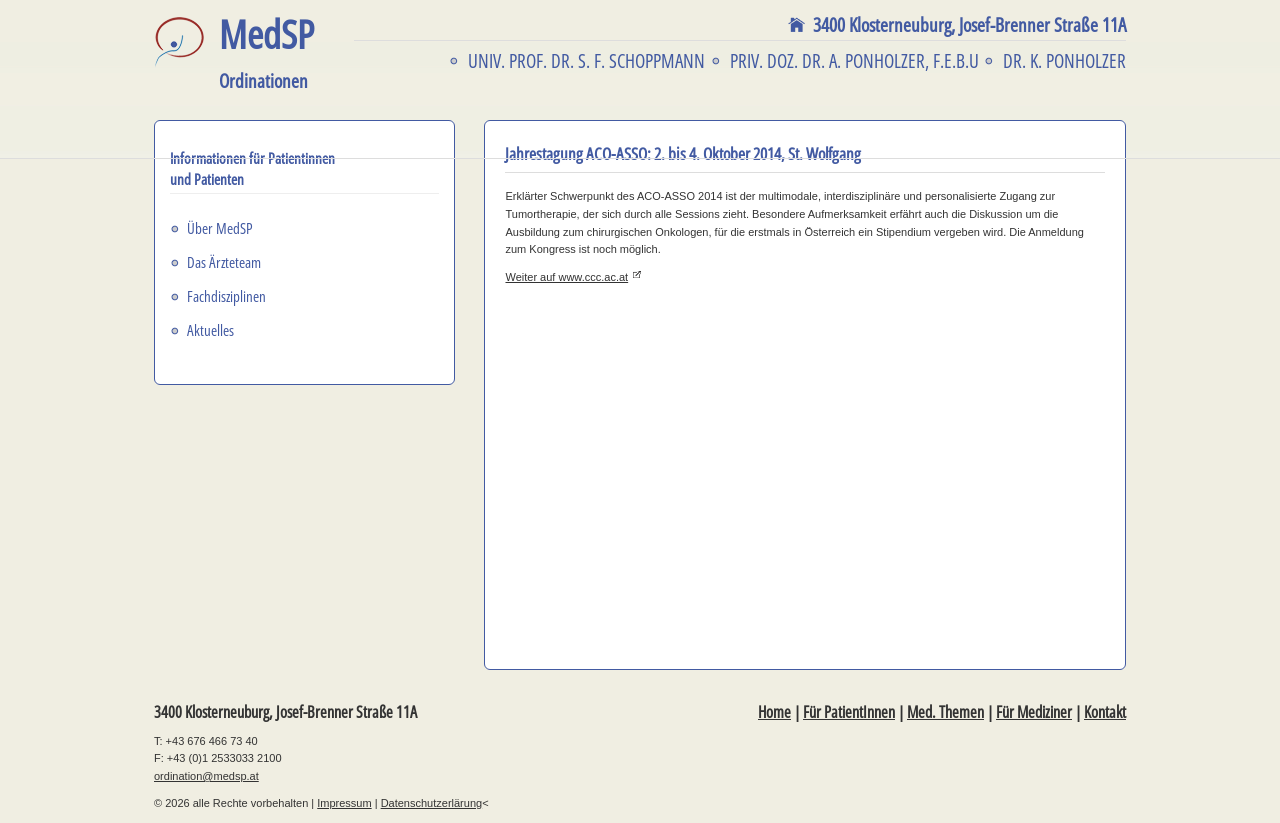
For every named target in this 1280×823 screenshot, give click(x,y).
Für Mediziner (1034, 712)
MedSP (266, 53)
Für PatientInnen (849, 712)
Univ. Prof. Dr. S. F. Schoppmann (586, 61)
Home (774, 712)
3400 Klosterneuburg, (969, 25)
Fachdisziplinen (226, 296)
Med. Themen (945, 712)
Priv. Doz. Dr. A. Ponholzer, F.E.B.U (854, 61)
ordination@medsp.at (206, 776)
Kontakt (1105, 712)
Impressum (344, 803)
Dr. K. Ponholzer (1064, 61)
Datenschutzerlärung (432, 803)
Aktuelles (210, 330)
